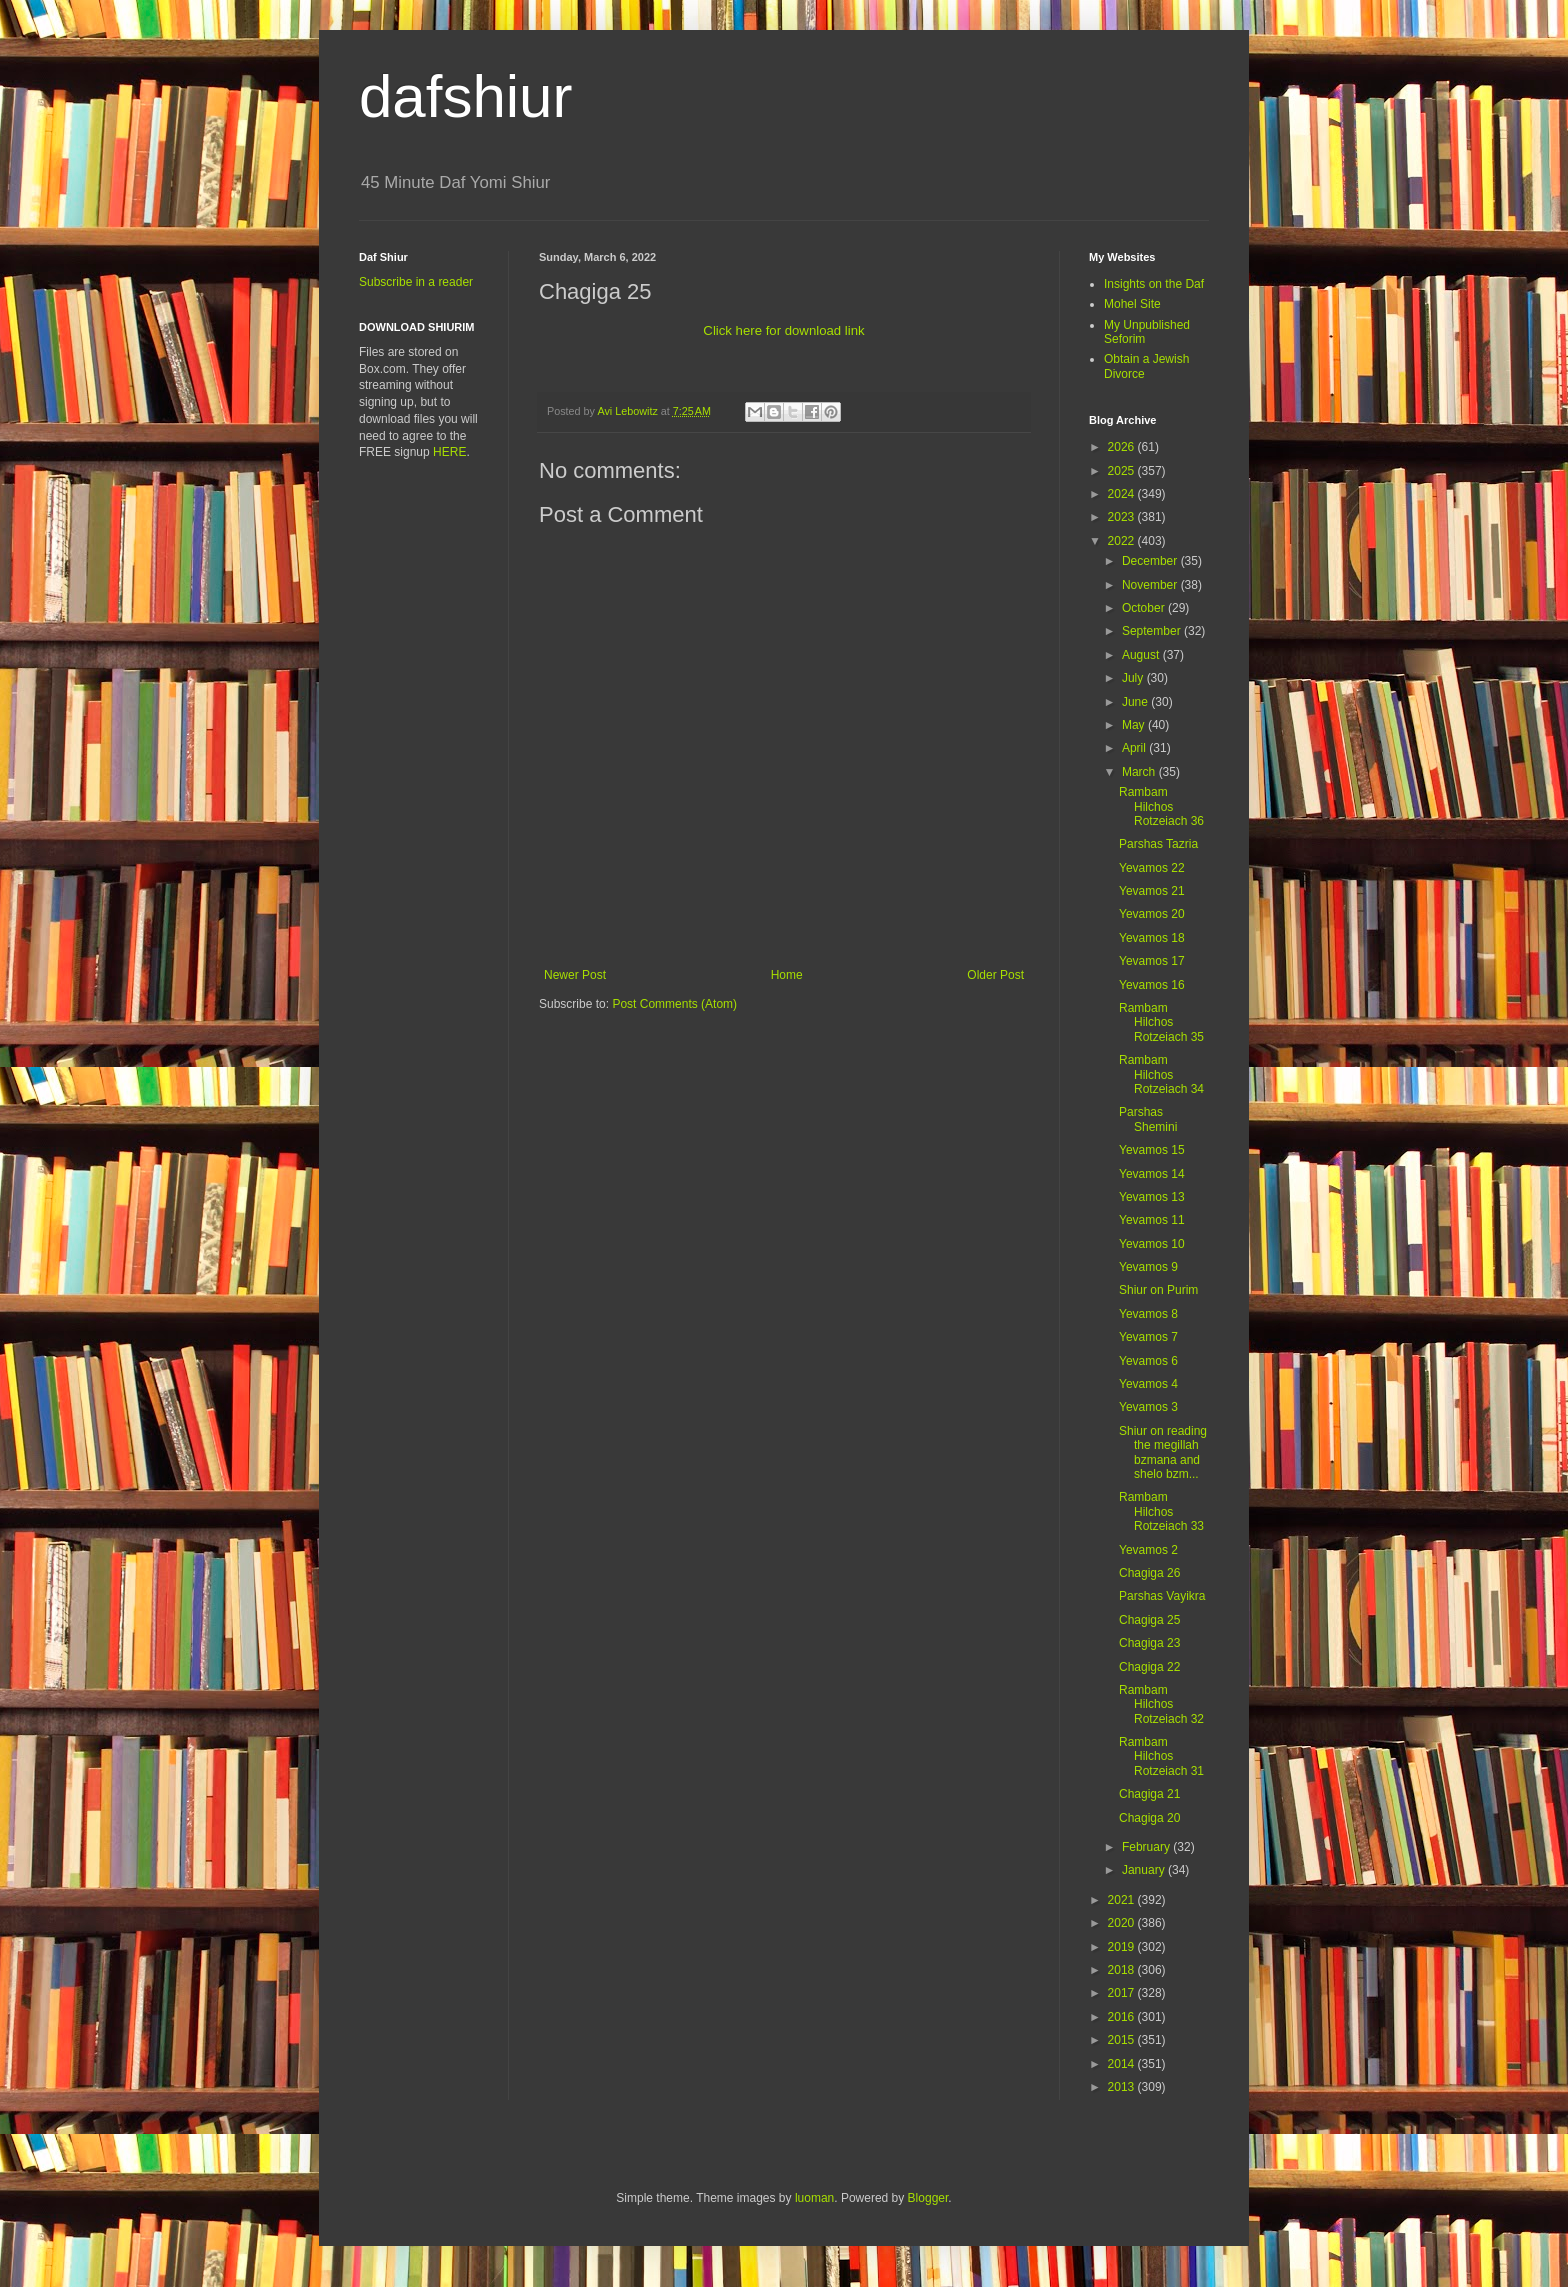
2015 (1123, 2040)
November (1151, 585)
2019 (1123, 1947)
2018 (1123, 1970)
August (1142, 655)
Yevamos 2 (1148, 1550)
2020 (1123, 1923)
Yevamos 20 (1152, 914)
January (1145, 1870)
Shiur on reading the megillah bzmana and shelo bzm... (1163, 1452)
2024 (1123, 494)
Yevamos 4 (1148, 1384)
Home (787, 975)
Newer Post (575, 975)
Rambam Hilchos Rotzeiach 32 (1161, 1704)
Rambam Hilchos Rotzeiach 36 (1161, 806)
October (1145, 608)
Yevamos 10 (1152, 1244)
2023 (1123, 517)
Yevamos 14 (1152, 1174)
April (1135, 748)
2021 (1123, 1900)
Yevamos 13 (1152, 1197)
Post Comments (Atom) (674, 1004)
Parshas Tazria (1158, 844)
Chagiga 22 (1149, 1667)
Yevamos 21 (1152, 891)
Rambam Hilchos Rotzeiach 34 (1161, 1074)
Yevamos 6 (1148, 1361)
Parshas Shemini (1148, 1119)
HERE (449, 452)
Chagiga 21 (1149, 1794)
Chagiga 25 (1149, 1620)
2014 (1123, 2064)
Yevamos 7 (1148, 1337)
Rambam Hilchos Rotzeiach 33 (1161, 1511)
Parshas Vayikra (1162, 1596)
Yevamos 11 (1152, 1220)
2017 (1123, 1993)
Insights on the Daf (1154, 284)
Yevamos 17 (1152, 961)
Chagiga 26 (1149, 1573)
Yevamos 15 (1152, 1150)
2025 (1123, 471)
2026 (1123, 447)
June (1136, 702)
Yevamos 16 (1152, 985)
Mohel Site (1132, 304)
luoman (814, 2198)
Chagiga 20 (1149, 1818)
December (1151, 561)
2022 (1123, 541)
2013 (1123, 2087)
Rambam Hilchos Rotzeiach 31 (1161, 1756)
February (1147, 1847)
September (1153, 631)
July (1134, 678)
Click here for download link (783, 330)
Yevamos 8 (1148, 1314)
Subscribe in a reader (416, 282)
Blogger (928, 2198)
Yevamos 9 (1148, 1267)
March (1140, 772)
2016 (1123, 2017)
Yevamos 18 (1152, 938)
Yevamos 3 (1148, 1407)
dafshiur (465, 96)
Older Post (995, 975)
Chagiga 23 (1149, 1643)
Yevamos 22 (1152, 868)
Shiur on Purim (1158, 1290)
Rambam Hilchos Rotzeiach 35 (1161, 1022)
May (1135, 725)
